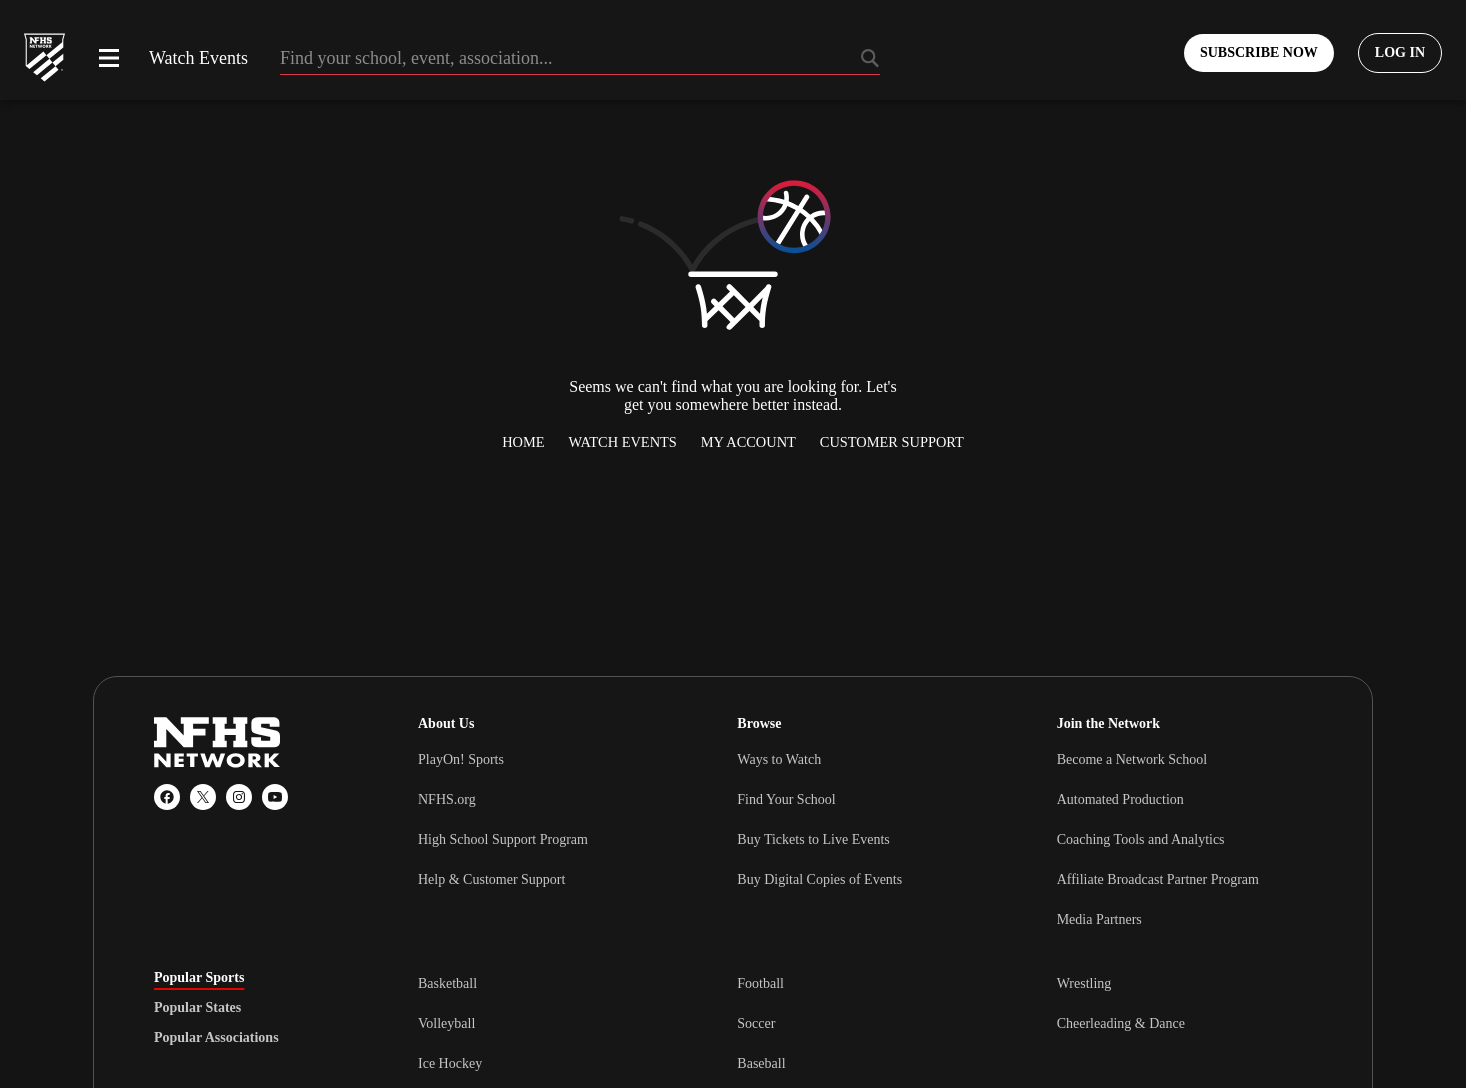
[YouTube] (275, 797)
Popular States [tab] (197, 1008)
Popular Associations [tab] (216, 1038)
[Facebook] (167, 797)
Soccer (756, 1023)
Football (760, 983)
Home (523, 442)
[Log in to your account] (1400, 53)
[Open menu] (109, 58)
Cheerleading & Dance (1121, 1023)
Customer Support (892, 442)
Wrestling (1084, 983)
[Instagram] (239, 797)
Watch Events (198, 58)
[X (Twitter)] (203, 797)
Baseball (761, 1063)
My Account (748, 442)
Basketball (447, 983)
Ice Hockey (450, 1063)
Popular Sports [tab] (199, 978)
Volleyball (446, 1023)
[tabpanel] (865, 1023)
